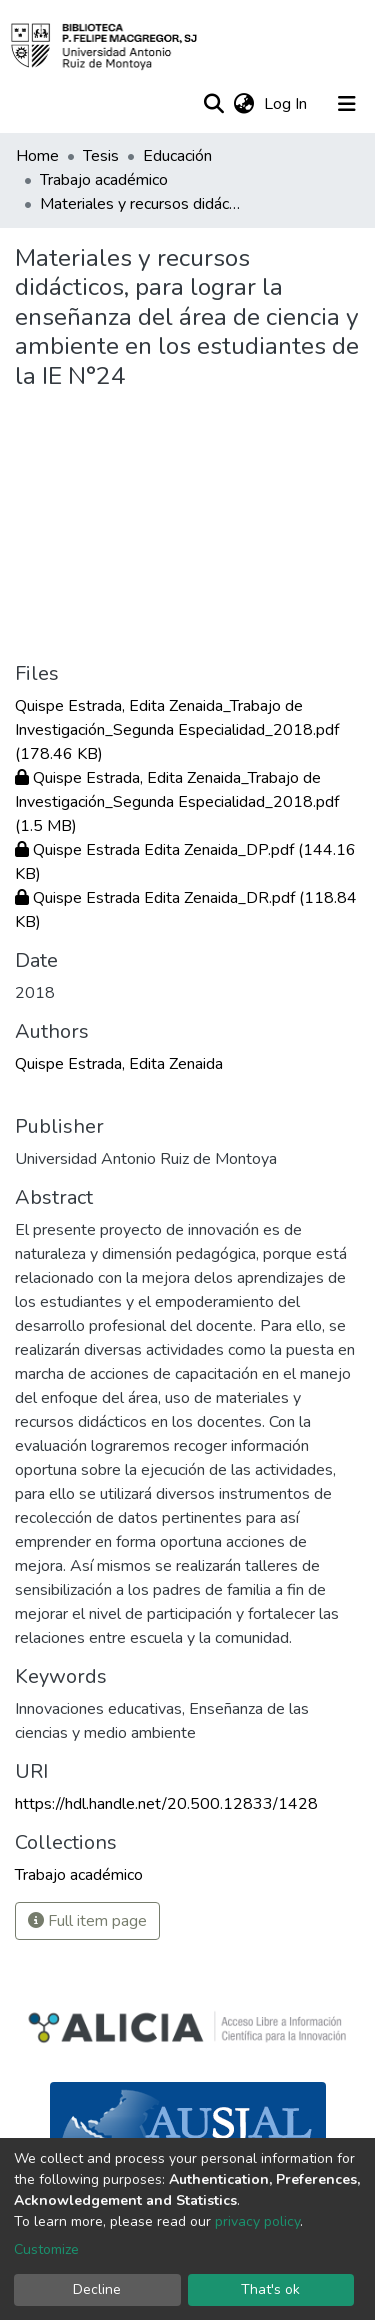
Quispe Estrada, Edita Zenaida (119, 1064)
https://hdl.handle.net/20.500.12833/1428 (166, 1804)
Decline (97, 2289)
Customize (46, 2249)
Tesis (101, 156)
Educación (177, 156)
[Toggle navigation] (347, 104)
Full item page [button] (87, 1921)
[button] (243, 104)
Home (37, 156)
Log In (287, 104)
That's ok (270, 2289)
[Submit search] (213, 104)
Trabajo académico (104, 180)
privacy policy (257, 2221)
